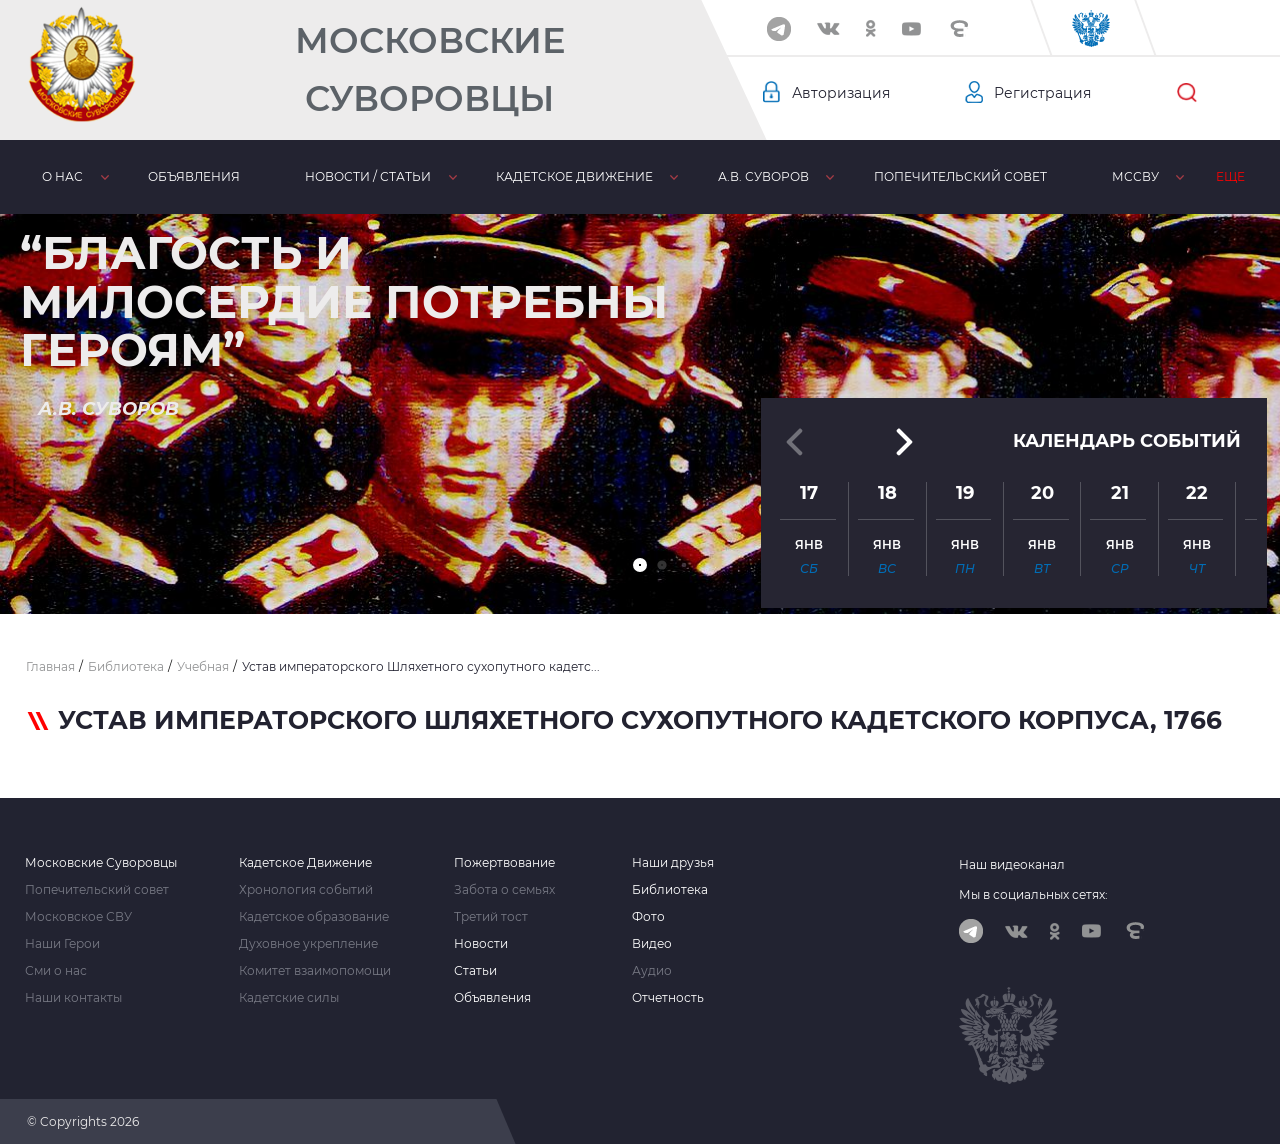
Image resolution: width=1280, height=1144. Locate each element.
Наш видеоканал (1012, 864)
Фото (648, 917)
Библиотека (670, 890)
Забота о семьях (504, 890)
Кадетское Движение (305, 863)
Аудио (652, 971)
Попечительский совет (960, 176)
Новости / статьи (368, 176)
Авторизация (841, 93)
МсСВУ (1135, 176)
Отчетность (668, 998)
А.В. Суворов (763, 176)
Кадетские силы (289, 998)
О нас (62, 176)
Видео (652, 944)
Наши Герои (62, 944)
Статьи (475, 971)
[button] (640, 565)
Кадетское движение (574, 176)
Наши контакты (73, 998)
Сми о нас (56, 971)
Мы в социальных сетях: (1033, 894)
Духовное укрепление (308, 944)
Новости (481, 944)
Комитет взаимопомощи (315, 971)
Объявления (194, 176)
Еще (1230, 176)
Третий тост (491, 917)
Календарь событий (1127, 439)
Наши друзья (673, 863)
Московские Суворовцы (430, 69)
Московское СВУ (78, 917)
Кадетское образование (314, 917)
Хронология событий (306, 890)
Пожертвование (504, 863)
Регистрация (1042, 93)
